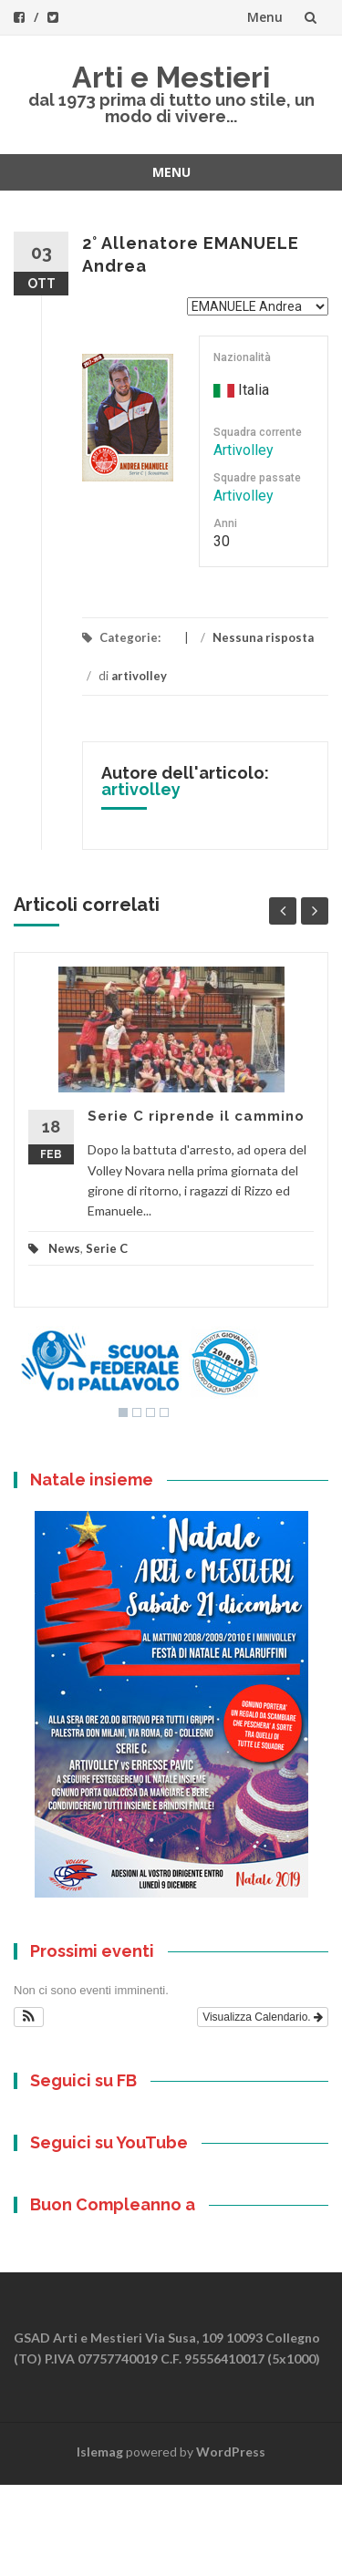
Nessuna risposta (263, 637)
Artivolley (243, 450)
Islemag (100, 2451)
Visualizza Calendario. (262, 2017)
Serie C (107, 1248)
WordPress (230, 2451)
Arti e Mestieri (171, 77)
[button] (29, 2017)
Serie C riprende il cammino (196, 1116)
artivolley (139, 675)
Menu (265, 17)
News (64, 1248)
